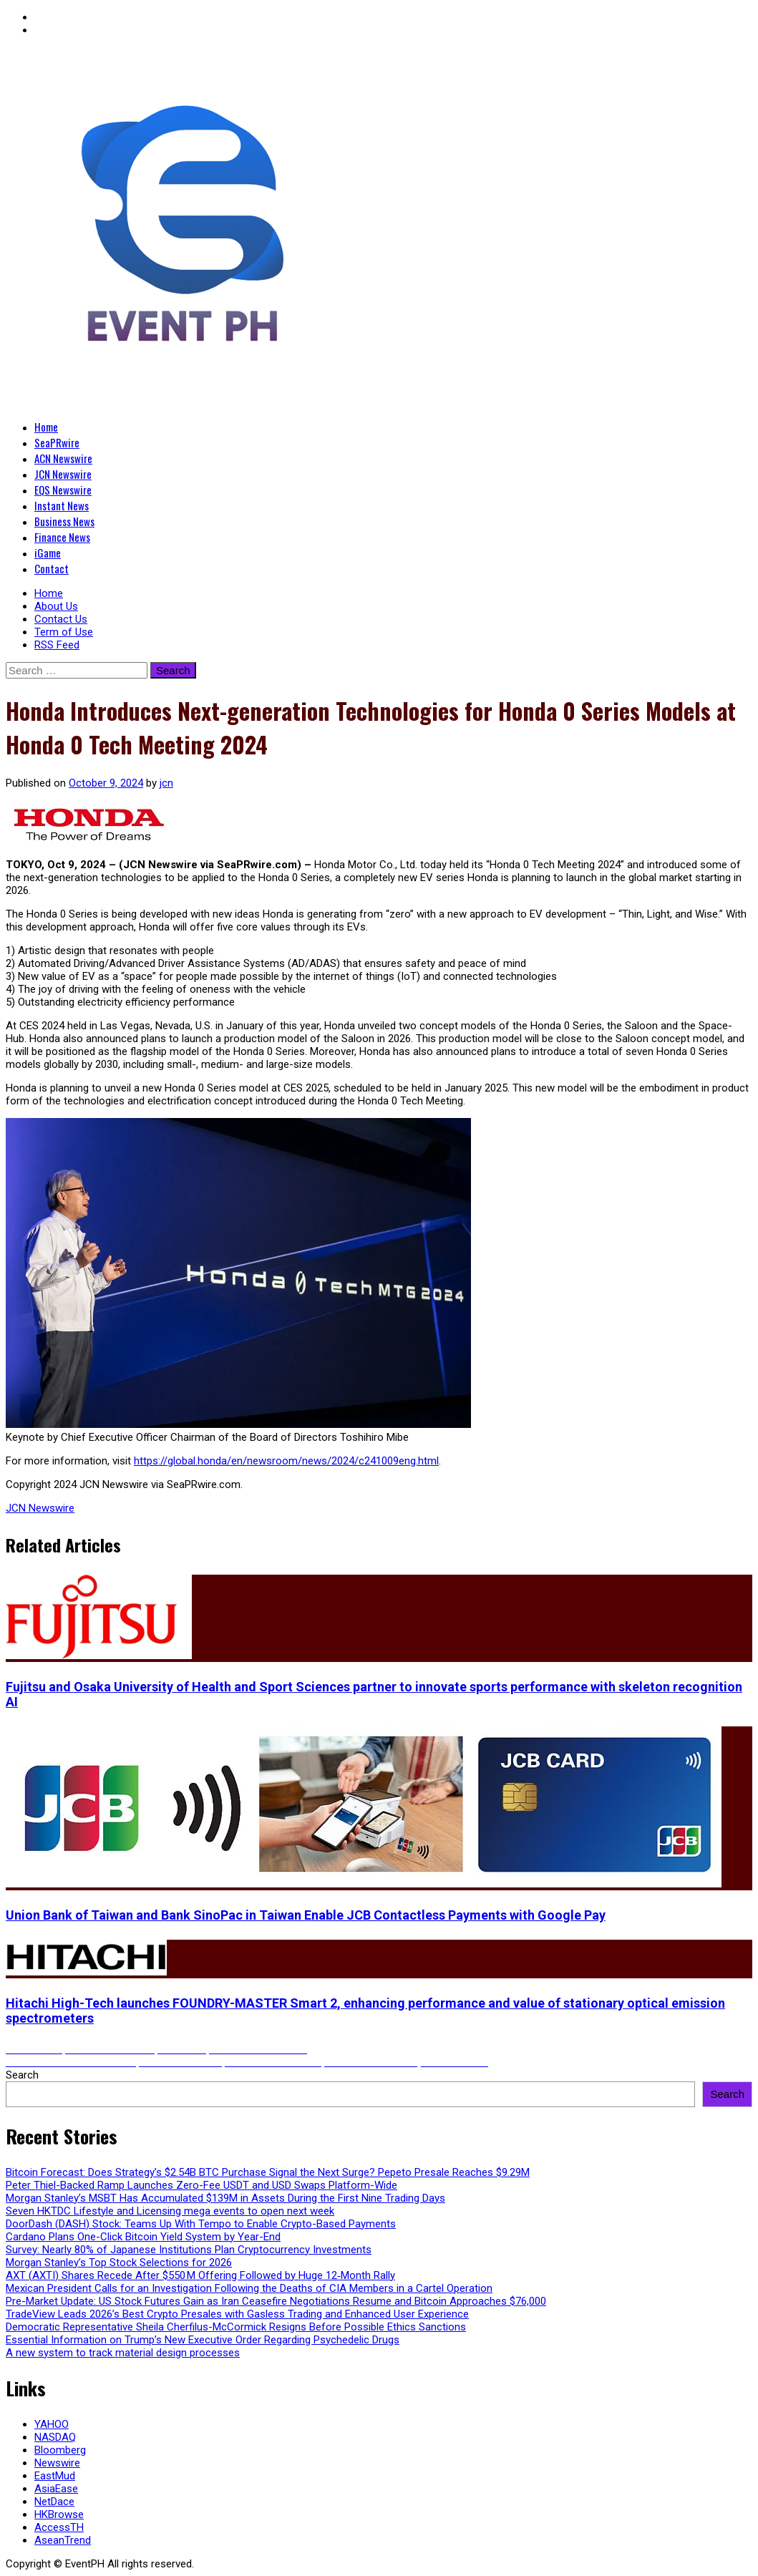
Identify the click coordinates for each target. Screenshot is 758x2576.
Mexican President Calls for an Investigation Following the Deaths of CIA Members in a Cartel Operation (249, 2288)
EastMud (54, 2475)
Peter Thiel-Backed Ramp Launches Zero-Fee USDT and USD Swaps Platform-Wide (201, 2185)
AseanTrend (62, 2540)
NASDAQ (55, 2437)
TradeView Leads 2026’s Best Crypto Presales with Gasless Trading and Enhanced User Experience (237, 2314)
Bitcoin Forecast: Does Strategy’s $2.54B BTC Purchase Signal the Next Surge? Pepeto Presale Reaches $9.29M (268, 2172)
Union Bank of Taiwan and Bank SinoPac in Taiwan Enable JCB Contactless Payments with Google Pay (306, 1915)
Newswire (57, 2462)
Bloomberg (60, 2450)
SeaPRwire (56, 442)
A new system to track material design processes (123, 2352)
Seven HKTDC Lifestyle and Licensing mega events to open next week (170, 2211)
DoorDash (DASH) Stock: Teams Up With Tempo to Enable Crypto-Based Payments (201, 2223)
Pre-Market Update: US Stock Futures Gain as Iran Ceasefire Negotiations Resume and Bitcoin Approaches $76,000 (276, 2301)
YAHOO (51, 2424)
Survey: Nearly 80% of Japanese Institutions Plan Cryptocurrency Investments (188, 2249)
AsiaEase (56, 2488)
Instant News (61, 505)
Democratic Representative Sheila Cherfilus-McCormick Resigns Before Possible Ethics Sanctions (236, 2326)
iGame (47, 552)
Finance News (62, 537)
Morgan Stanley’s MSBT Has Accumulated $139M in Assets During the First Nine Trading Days (225, 2198)
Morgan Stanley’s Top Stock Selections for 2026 (119, 2262)
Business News (64, 521)
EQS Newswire (63, 489)
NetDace (54, 2501)
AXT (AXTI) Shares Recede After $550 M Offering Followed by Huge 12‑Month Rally (200, 2275)
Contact (51, 568)
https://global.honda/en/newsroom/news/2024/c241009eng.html (286, 1460)
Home (46, 426)
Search (22, 2075)
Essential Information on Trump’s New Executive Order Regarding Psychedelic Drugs (202, 2339)
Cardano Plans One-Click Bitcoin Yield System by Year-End (143, 2236)
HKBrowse (59, 2514)
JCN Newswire (63, 474)
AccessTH (59, 2527)
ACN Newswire (63, 458)
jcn (166, 783)
